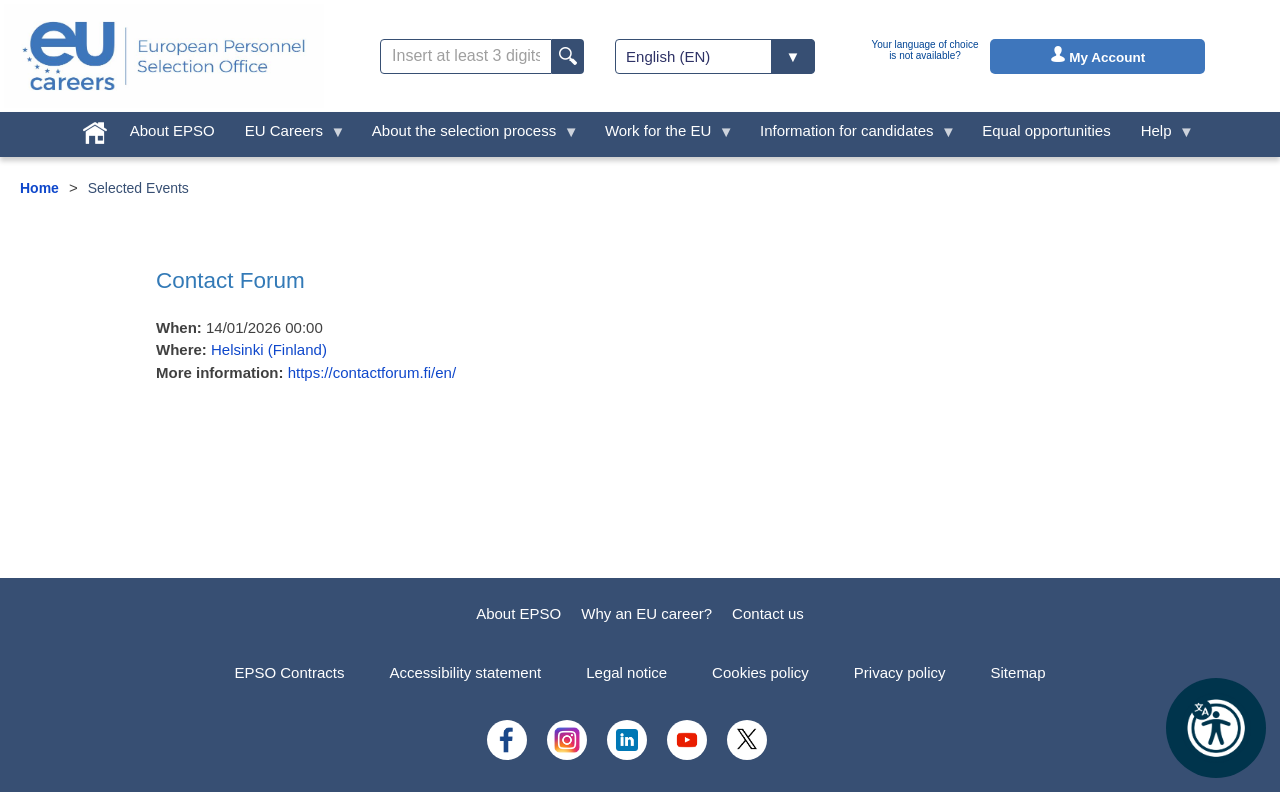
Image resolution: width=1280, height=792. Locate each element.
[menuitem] (95, 128)
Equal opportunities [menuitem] (1046, 130)
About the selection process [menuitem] (468, 135)
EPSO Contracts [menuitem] (289, 672)
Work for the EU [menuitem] (662, 135)
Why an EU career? (646, 613)
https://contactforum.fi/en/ (372, 372)
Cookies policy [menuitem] (760, 672)
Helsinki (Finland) (269, 349)
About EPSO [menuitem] (172, 130)
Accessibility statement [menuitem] (465, 672)
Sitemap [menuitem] (1018, 672)
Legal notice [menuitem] (626, 672)
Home (39, 188)
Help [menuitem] (1160, 135)
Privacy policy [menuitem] (900, 672)
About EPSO (518, 613)
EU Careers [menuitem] (288, 135)
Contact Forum (230, 280)
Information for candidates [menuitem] (850, 135)
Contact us (768, 613)
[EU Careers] (164, 56)
